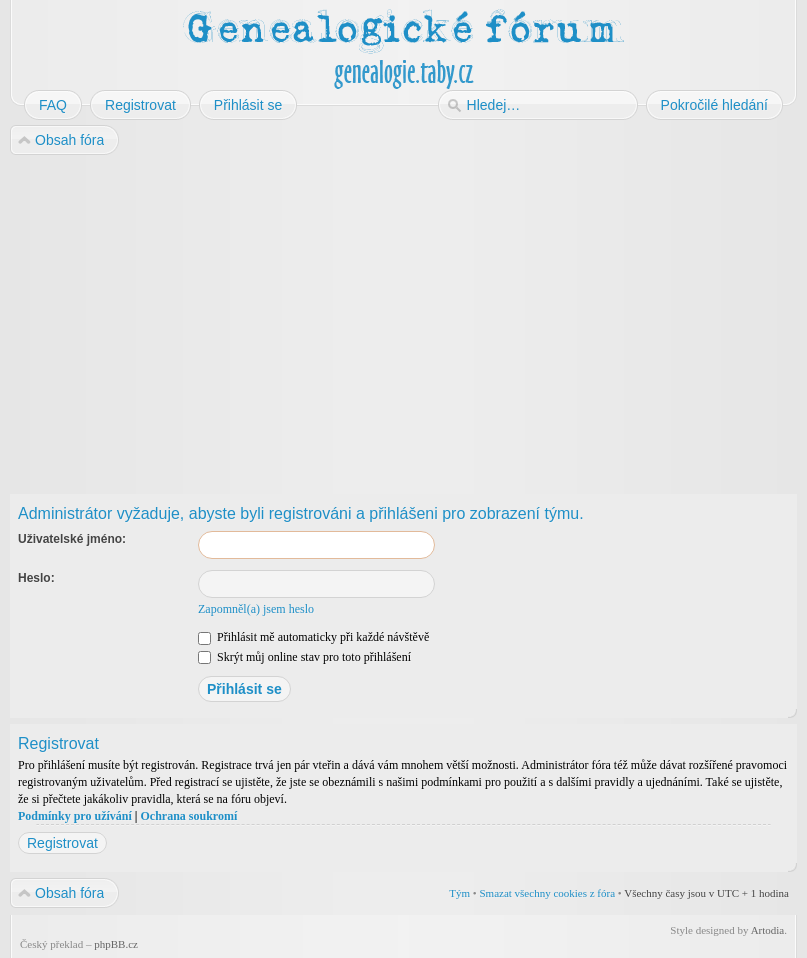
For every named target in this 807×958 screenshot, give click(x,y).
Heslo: (36, 578)
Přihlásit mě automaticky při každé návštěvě (313, 637)
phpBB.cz (116, 944)
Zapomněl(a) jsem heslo (256, 609)
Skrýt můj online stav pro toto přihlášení (304, 657)
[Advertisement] (403, 318)
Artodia (768, 930)
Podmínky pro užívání (75, 816)
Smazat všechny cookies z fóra (547, 893)
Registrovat (62, 843)
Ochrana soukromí (188, 816)
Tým (459, 893)
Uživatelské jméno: (72, 539)
